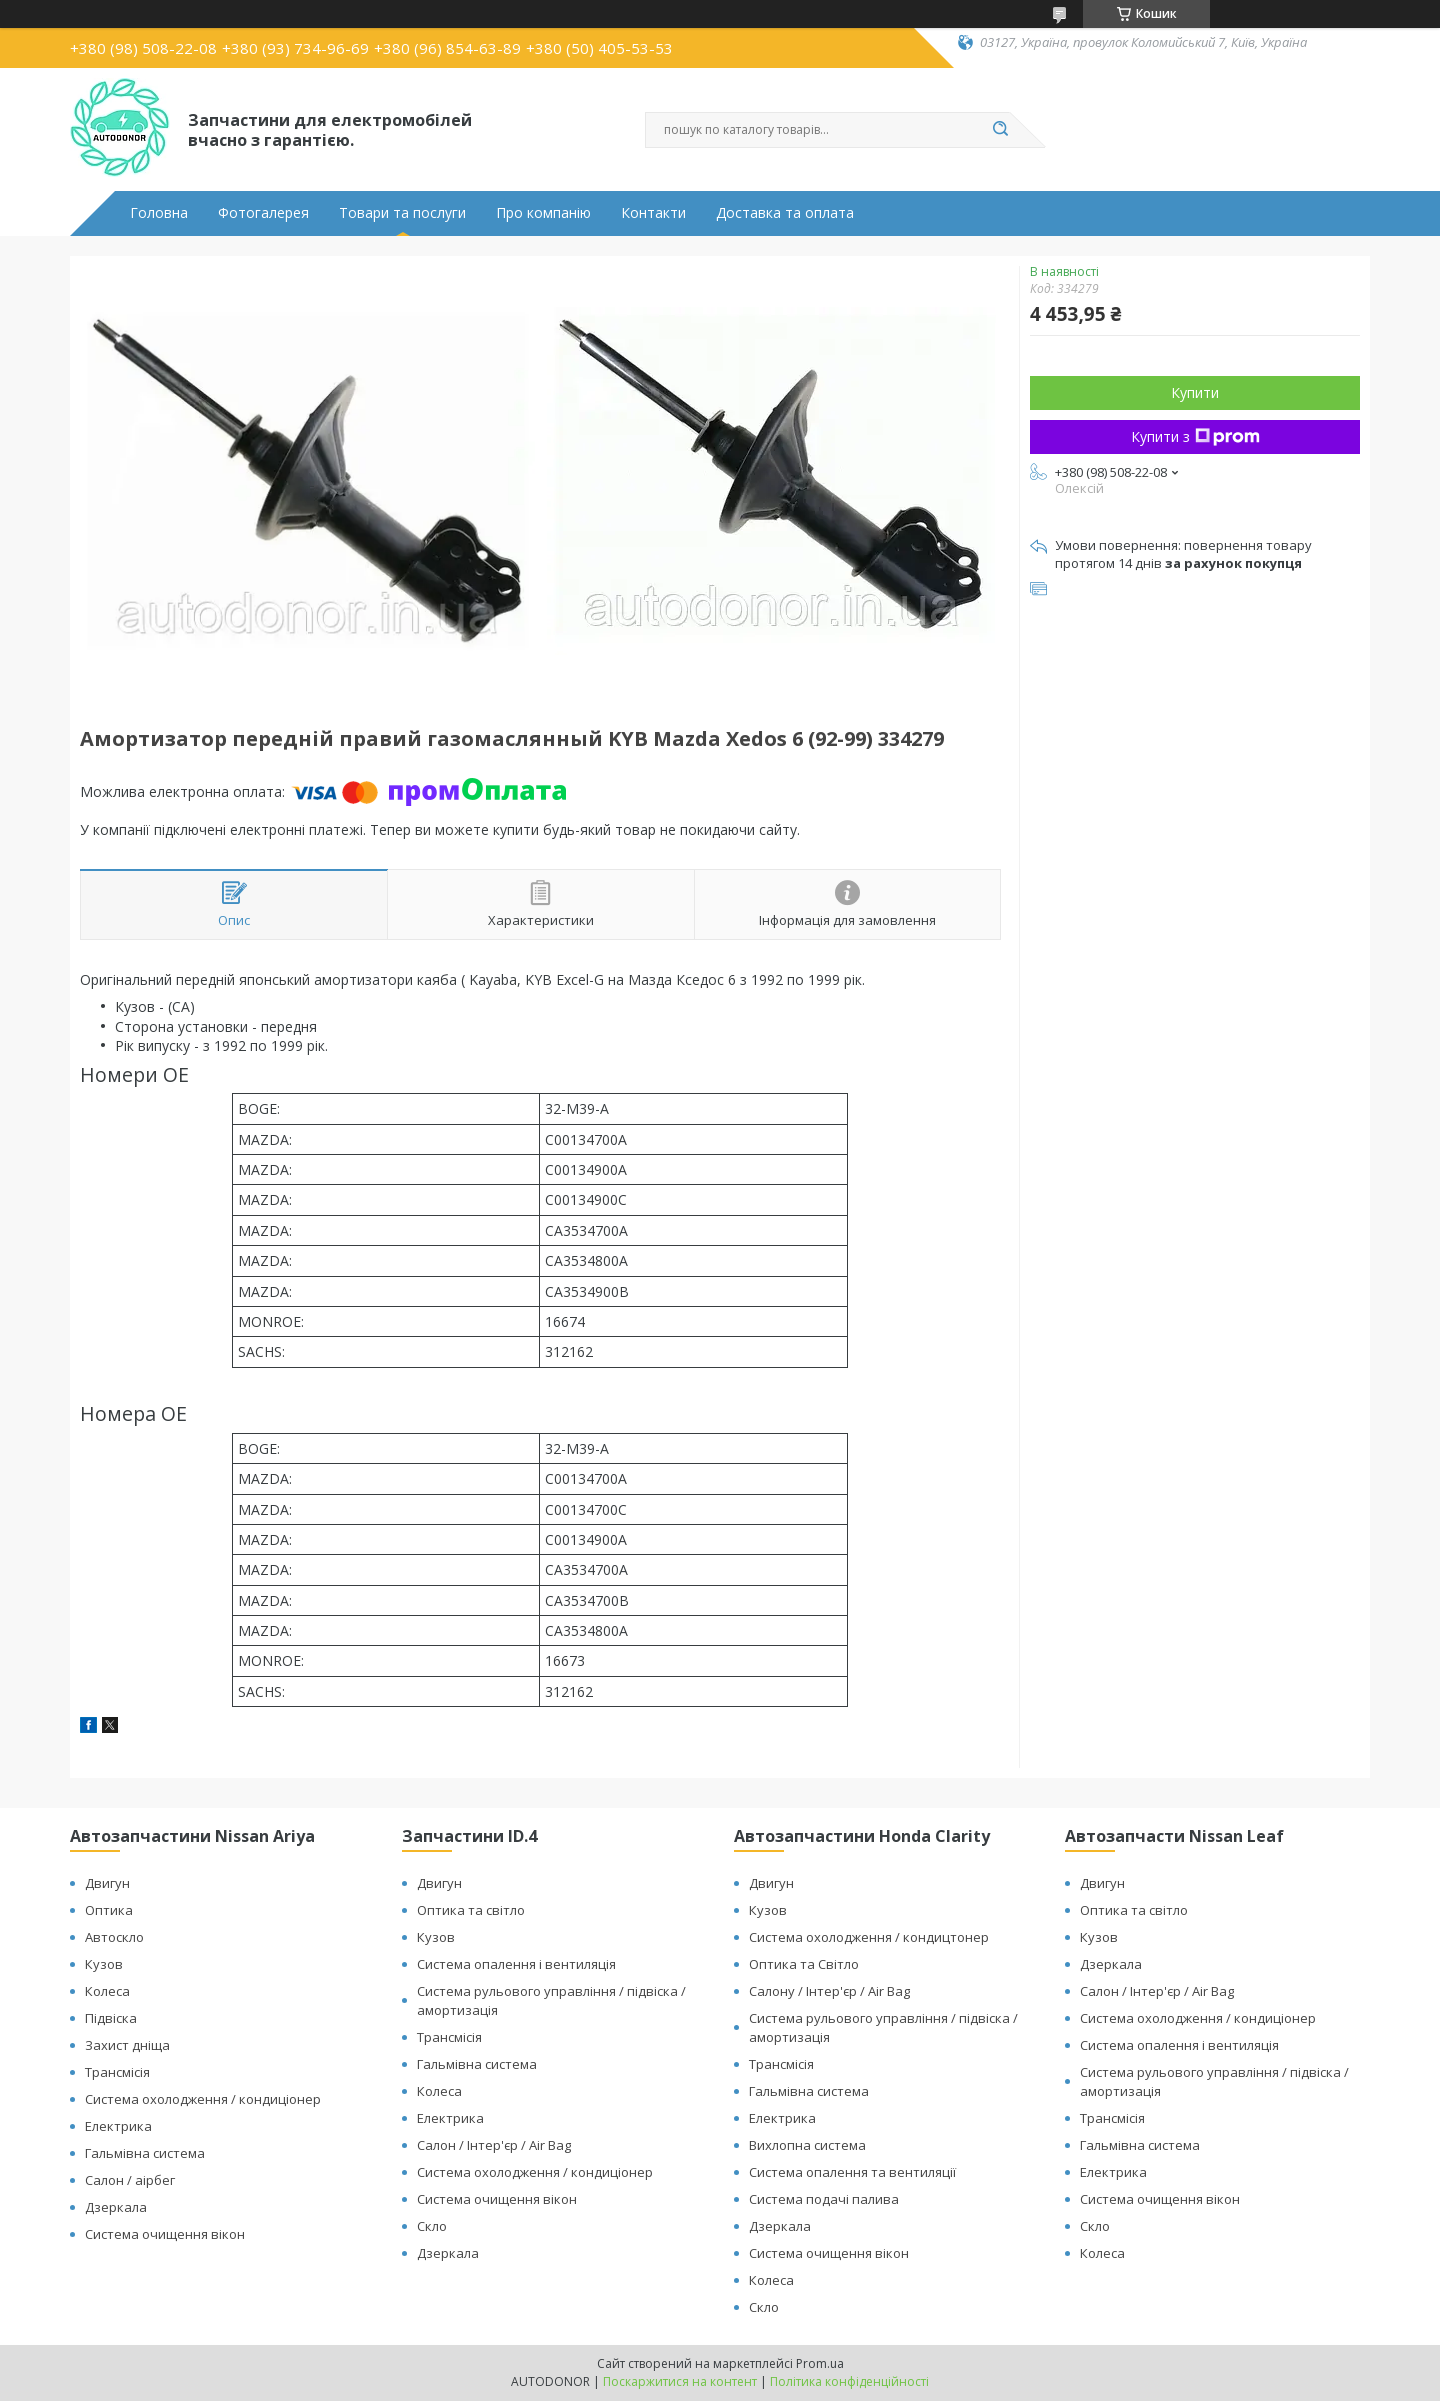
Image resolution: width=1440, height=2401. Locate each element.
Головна (159, 213)
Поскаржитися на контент (680, 2381)
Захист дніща (127, 2045)
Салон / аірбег (130, 2180)
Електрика (118, 2126)
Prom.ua (820, 2363)
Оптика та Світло (804, 1964)
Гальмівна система (145, 2153)
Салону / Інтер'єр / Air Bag (829, 1991)
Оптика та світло (471, 1910)
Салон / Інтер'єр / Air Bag (494, 2145)
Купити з (1195, 436)
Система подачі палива (824, 2199)
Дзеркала (116, 2207)
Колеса (107, 1991)
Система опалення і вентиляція (516, 1964)
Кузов (104, 1964)
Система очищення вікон (165, 2234)
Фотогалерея (263, 213)
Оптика (109, 1910)
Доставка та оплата (785, 213)
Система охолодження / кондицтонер (869, 1937)
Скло (432, 2226)
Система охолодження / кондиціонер (203, 2099)
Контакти (653, 213)
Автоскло (114, 1937)
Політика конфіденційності (849, 2381)
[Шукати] (1000, 130)
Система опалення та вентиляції (852, 2172)
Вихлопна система (807, 2145)
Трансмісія (117, 2072)
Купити (1195, 392)
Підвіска (111, 2018)
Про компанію (543, 213)
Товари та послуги (402, 213)
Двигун (107, 1883)
